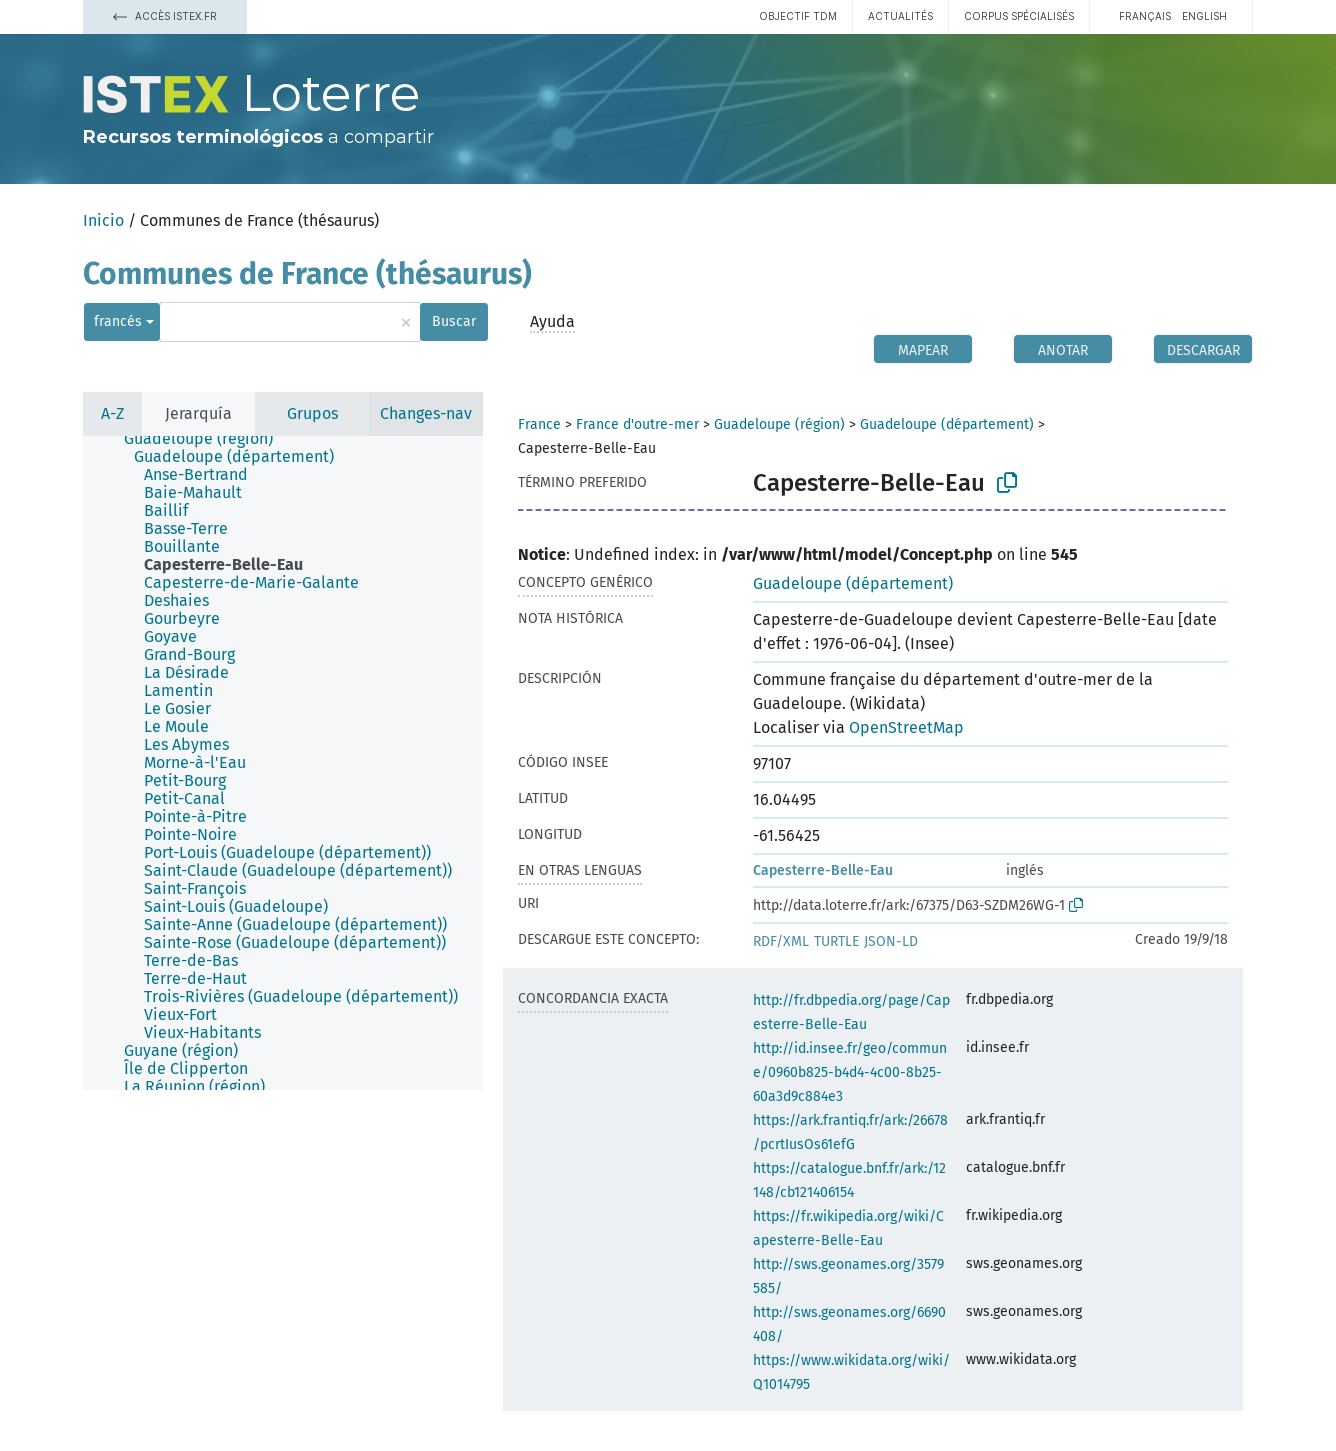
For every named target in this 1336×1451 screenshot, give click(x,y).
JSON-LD (891, 941)
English (1204, 16)
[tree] (283, 763)
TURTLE (836, 941)
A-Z (112, 413)
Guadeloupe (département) (947, 424)
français (1145, 16)
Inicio (103, 220)
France (539, 424)
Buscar (454, 321)
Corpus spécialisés (1019, 16)
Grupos (312, 413)
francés (118, 321)
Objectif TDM (798, 16)
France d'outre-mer (637, 424)
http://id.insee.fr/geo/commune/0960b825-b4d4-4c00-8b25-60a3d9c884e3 (850, 1072)
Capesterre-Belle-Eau (823, 870)
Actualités (900, 16)
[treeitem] (207, 439)
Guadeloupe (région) (779, 424)
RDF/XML (781, 941)
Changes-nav (426, 413)
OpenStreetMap (906, 727)
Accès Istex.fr (165, 16)
